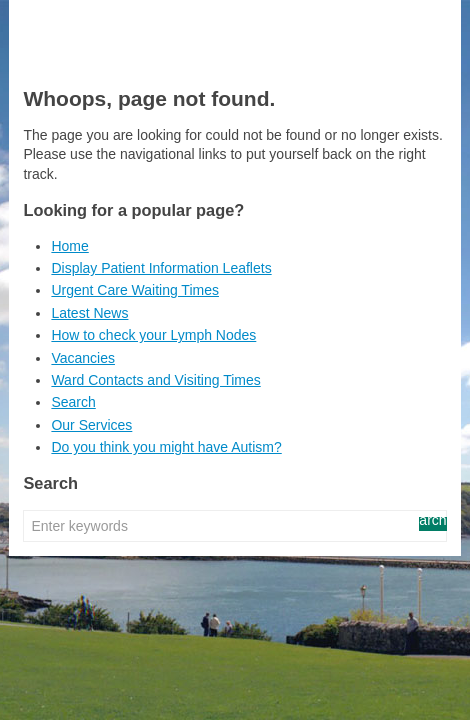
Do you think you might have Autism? (166, 447)
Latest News (89, 313)
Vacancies (83, 358)
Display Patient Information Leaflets (161, 268)
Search (73, 402)
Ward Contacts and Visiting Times (155, 380)
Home (69, 246)
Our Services (91, 425)
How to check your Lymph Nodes (153, 335)
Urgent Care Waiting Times (135, 290)
